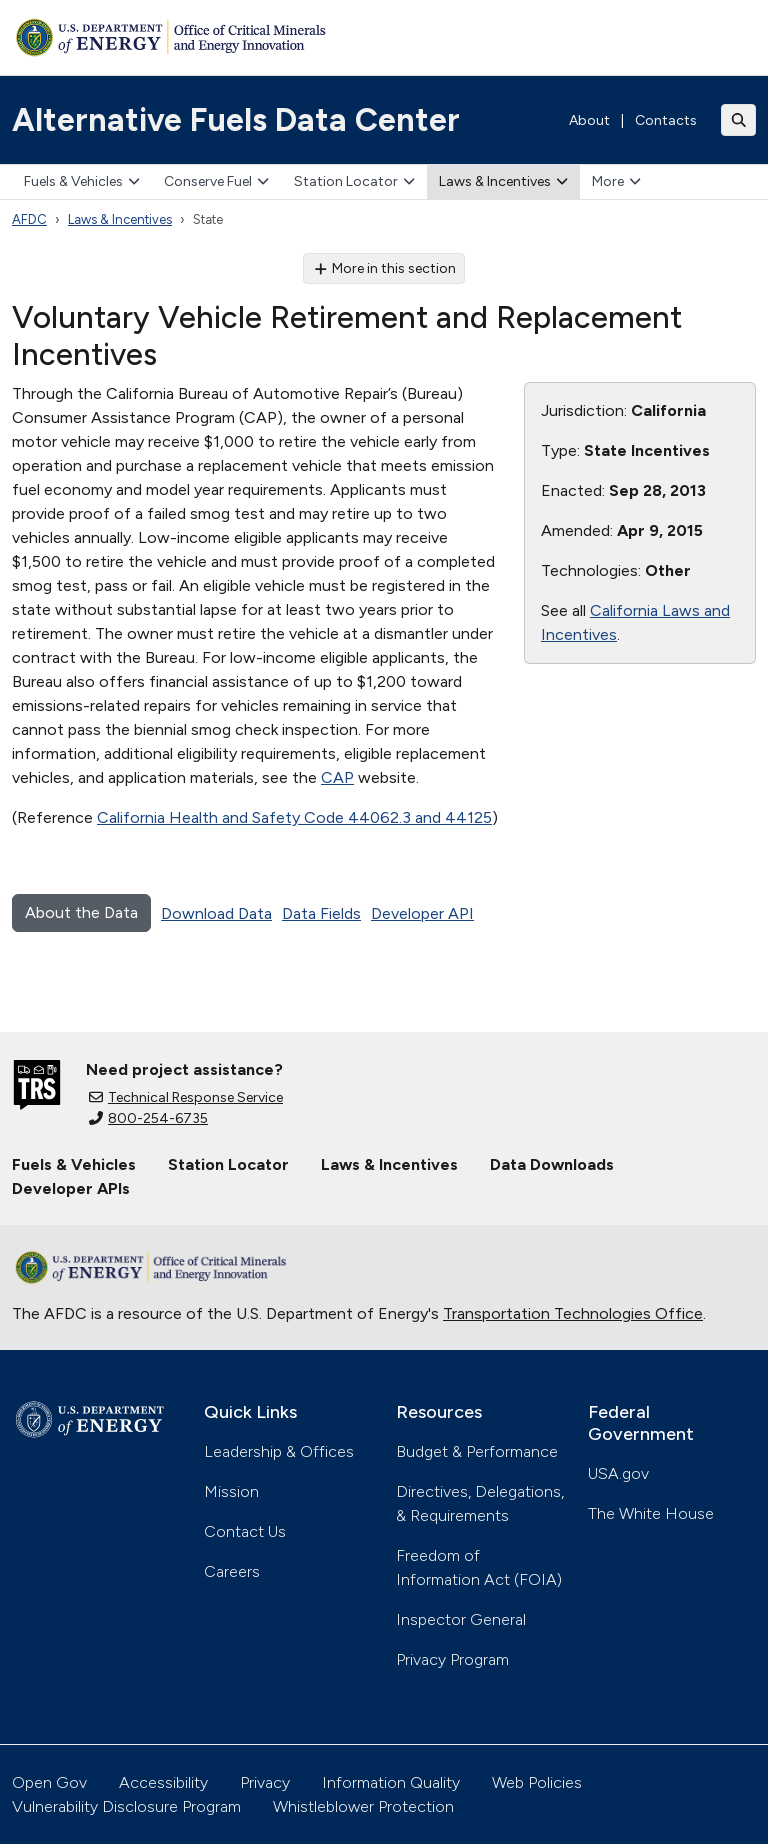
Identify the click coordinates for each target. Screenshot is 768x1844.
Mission (231, 1491)
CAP (337, 777)
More (616, 181)
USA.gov (618, 1473)
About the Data (81, 912)
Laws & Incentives (503, 181)
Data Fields (321, 913)
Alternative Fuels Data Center (236, 120)
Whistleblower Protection (363, 1806)
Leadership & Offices (279, 1451)
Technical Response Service (186, 1097)
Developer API (422, 913)
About (589, 120)
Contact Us (245, 1531)
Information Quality (391, 1782)
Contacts (666, 120)
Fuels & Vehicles (82, 181)
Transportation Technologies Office (573, 1313)
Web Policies (537, 1782)
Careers (232, 1571)
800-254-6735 (148, 1118)
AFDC (29, 219)
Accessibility (163, 1782)
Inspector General (461, 1619)
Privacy (265, 1782)
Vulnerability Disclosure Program (126, 1806)
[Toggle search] (739, 120)
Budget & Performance (477, 1451)
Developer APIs (71, 1188)
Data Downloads (552, 1164)
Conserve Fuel (216, 181)
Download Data (216, 913)
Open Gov (49, 1782)
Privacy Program (452, 1659)
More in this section (384, 268)
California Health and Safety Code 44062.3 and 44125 (294, 817)
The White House (651, 1513)
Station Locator (354, 181)
